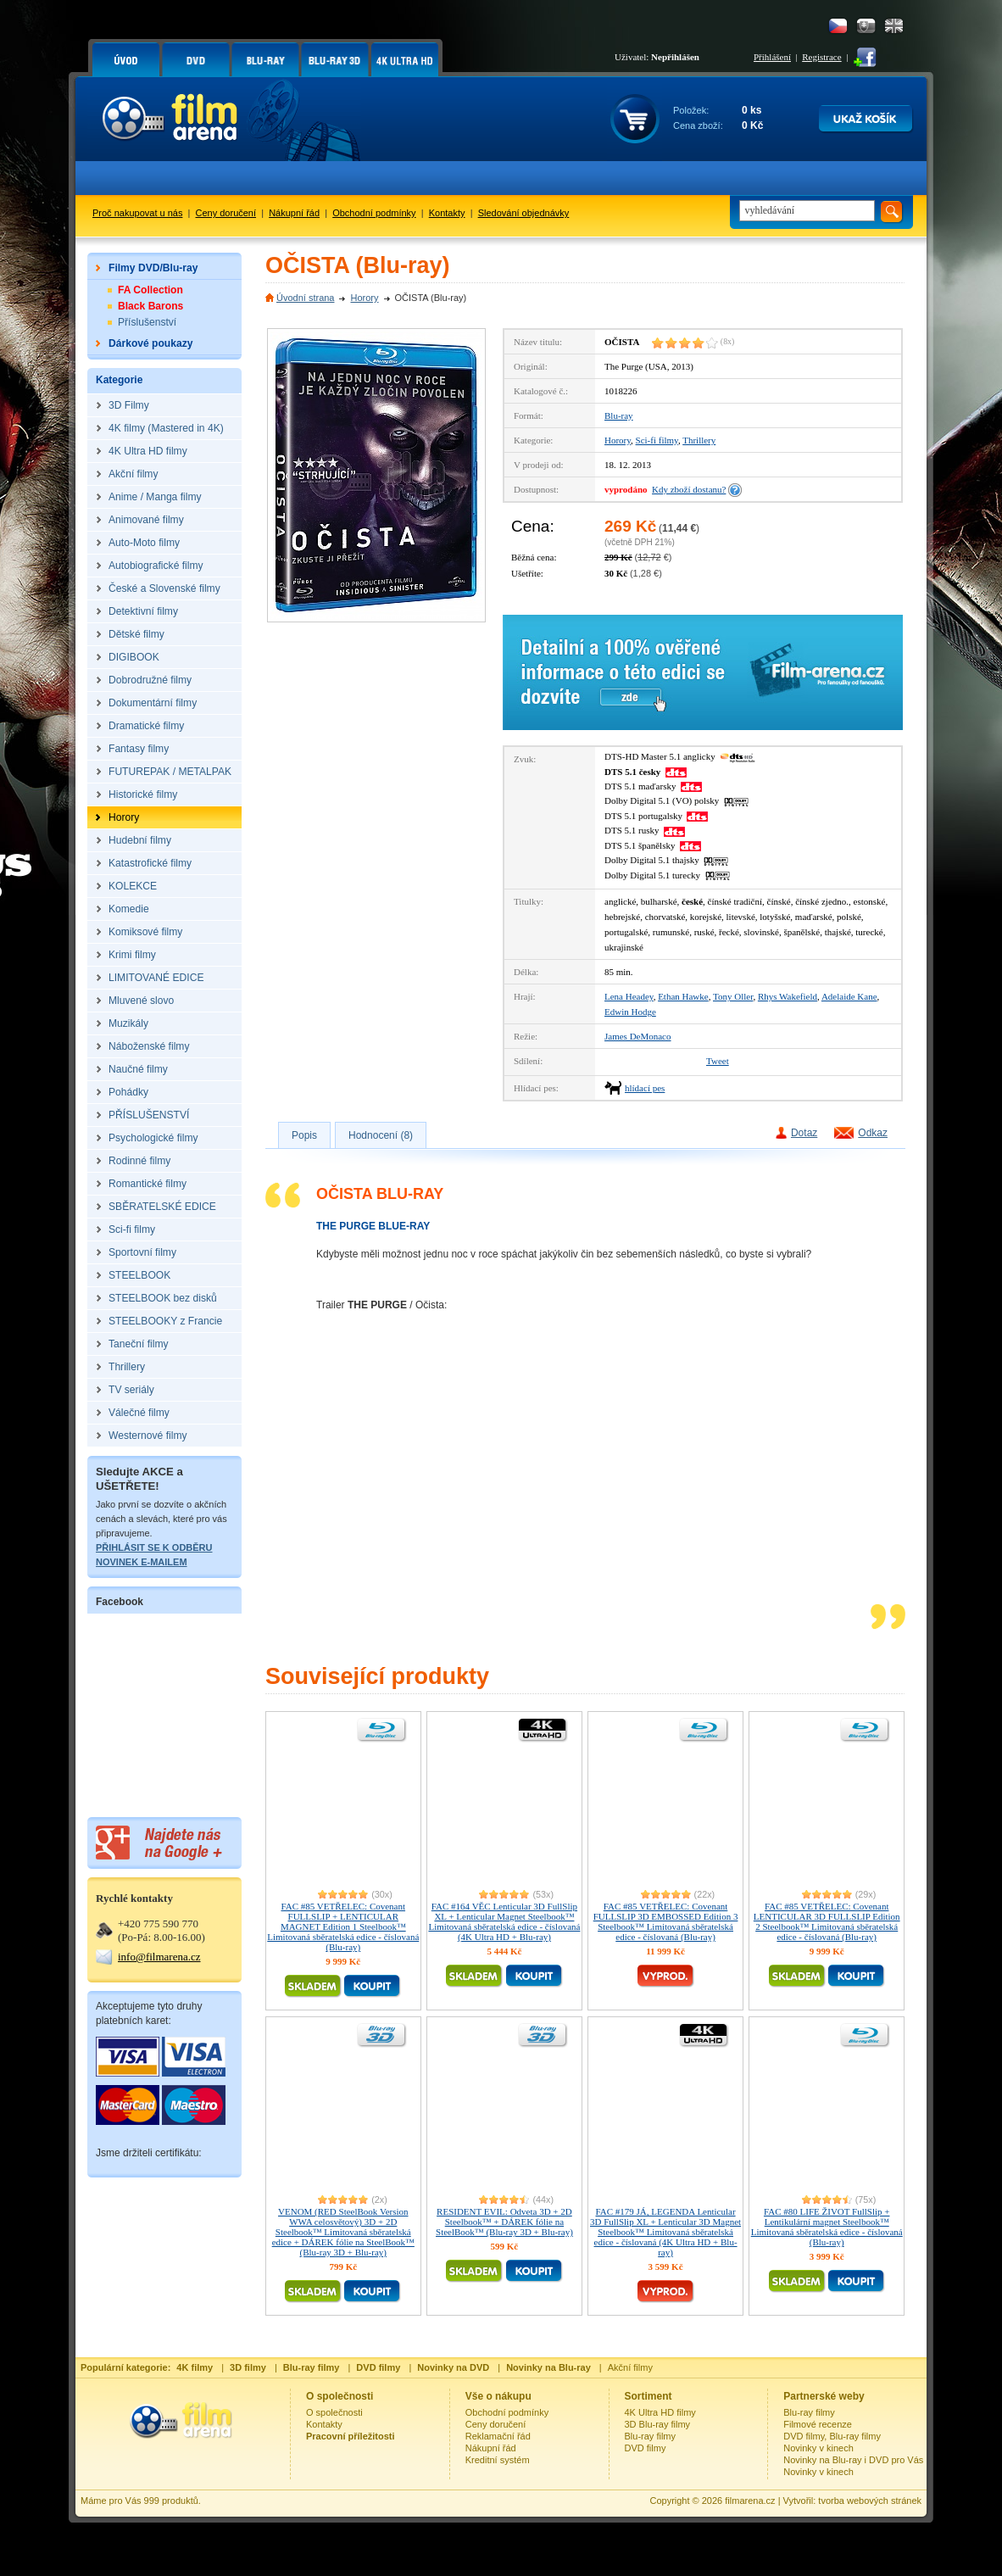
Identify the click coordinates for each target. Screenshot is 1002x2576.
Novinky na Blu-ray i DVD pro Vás (853, 2460)
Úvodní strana (305, 298)
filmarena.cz (750, 2500)
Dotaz (804, 1133)
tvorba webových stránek (869, 2500)
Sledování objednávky (524, 213)
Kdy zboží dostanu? (689, 489)
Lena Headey (629, 996)
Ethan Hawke (683, 996)
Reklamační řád (498, 2436)
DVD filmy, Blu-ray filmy (832, 2436)
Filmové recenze (817, 2424)
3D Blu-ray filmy (658, 2424)
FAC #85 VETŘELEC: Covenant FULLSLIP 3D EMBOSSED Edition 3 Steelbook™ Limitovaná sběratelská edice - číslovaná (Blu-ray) (665, 1921)
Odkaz (873, 1133)
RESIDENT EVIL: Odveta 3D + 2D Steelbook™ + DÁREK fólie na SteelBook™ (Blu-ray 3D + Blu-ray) (504, 2221)
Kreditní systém (497, 2460)
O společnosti (334, 2412)
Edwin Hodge (630, 1011)
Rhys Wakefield (787, 996)
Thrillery (698, 440)
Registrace (821, 57)
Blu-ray (618, 415)
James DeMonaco (637, 1036)
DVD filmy (645, 2448)
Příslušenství (147, 322)
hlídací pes (645, 1088)
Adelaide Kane (849, 996)
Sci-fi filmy (657, 440)
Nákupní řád (294, 213)
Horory (364, 298)
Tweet (717, 1061)
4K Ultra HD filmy (660, 2412)
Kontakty (447, 213)
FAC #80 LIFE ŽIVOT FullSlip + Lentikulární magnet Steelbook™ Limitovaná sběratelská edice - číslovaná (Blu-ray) (827, 2226)
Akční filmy (630, 2367)
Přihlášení (772, 57)
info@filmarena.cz (159, 1956)
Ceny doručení (226, 213)
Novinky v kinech (818, 2448)
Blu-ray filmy (650, 2436)
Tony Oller (733, 996)
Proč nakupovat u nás (137, 213)
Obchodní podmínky (373, 213)
